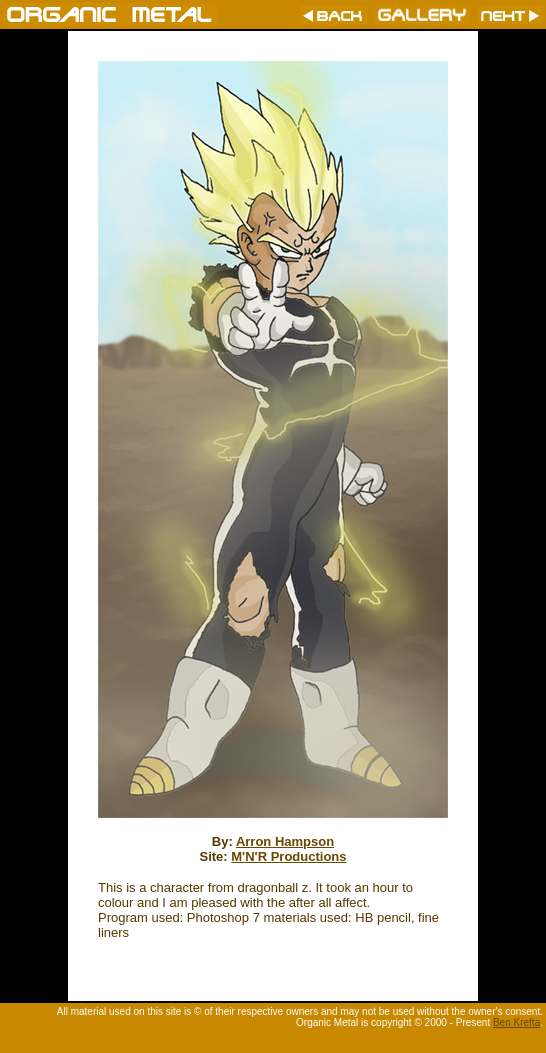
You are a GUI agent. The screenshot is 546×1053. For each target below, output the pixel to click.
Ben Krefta (516, 1022)
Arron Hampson (285, 841)
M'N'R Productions (288, 856)
